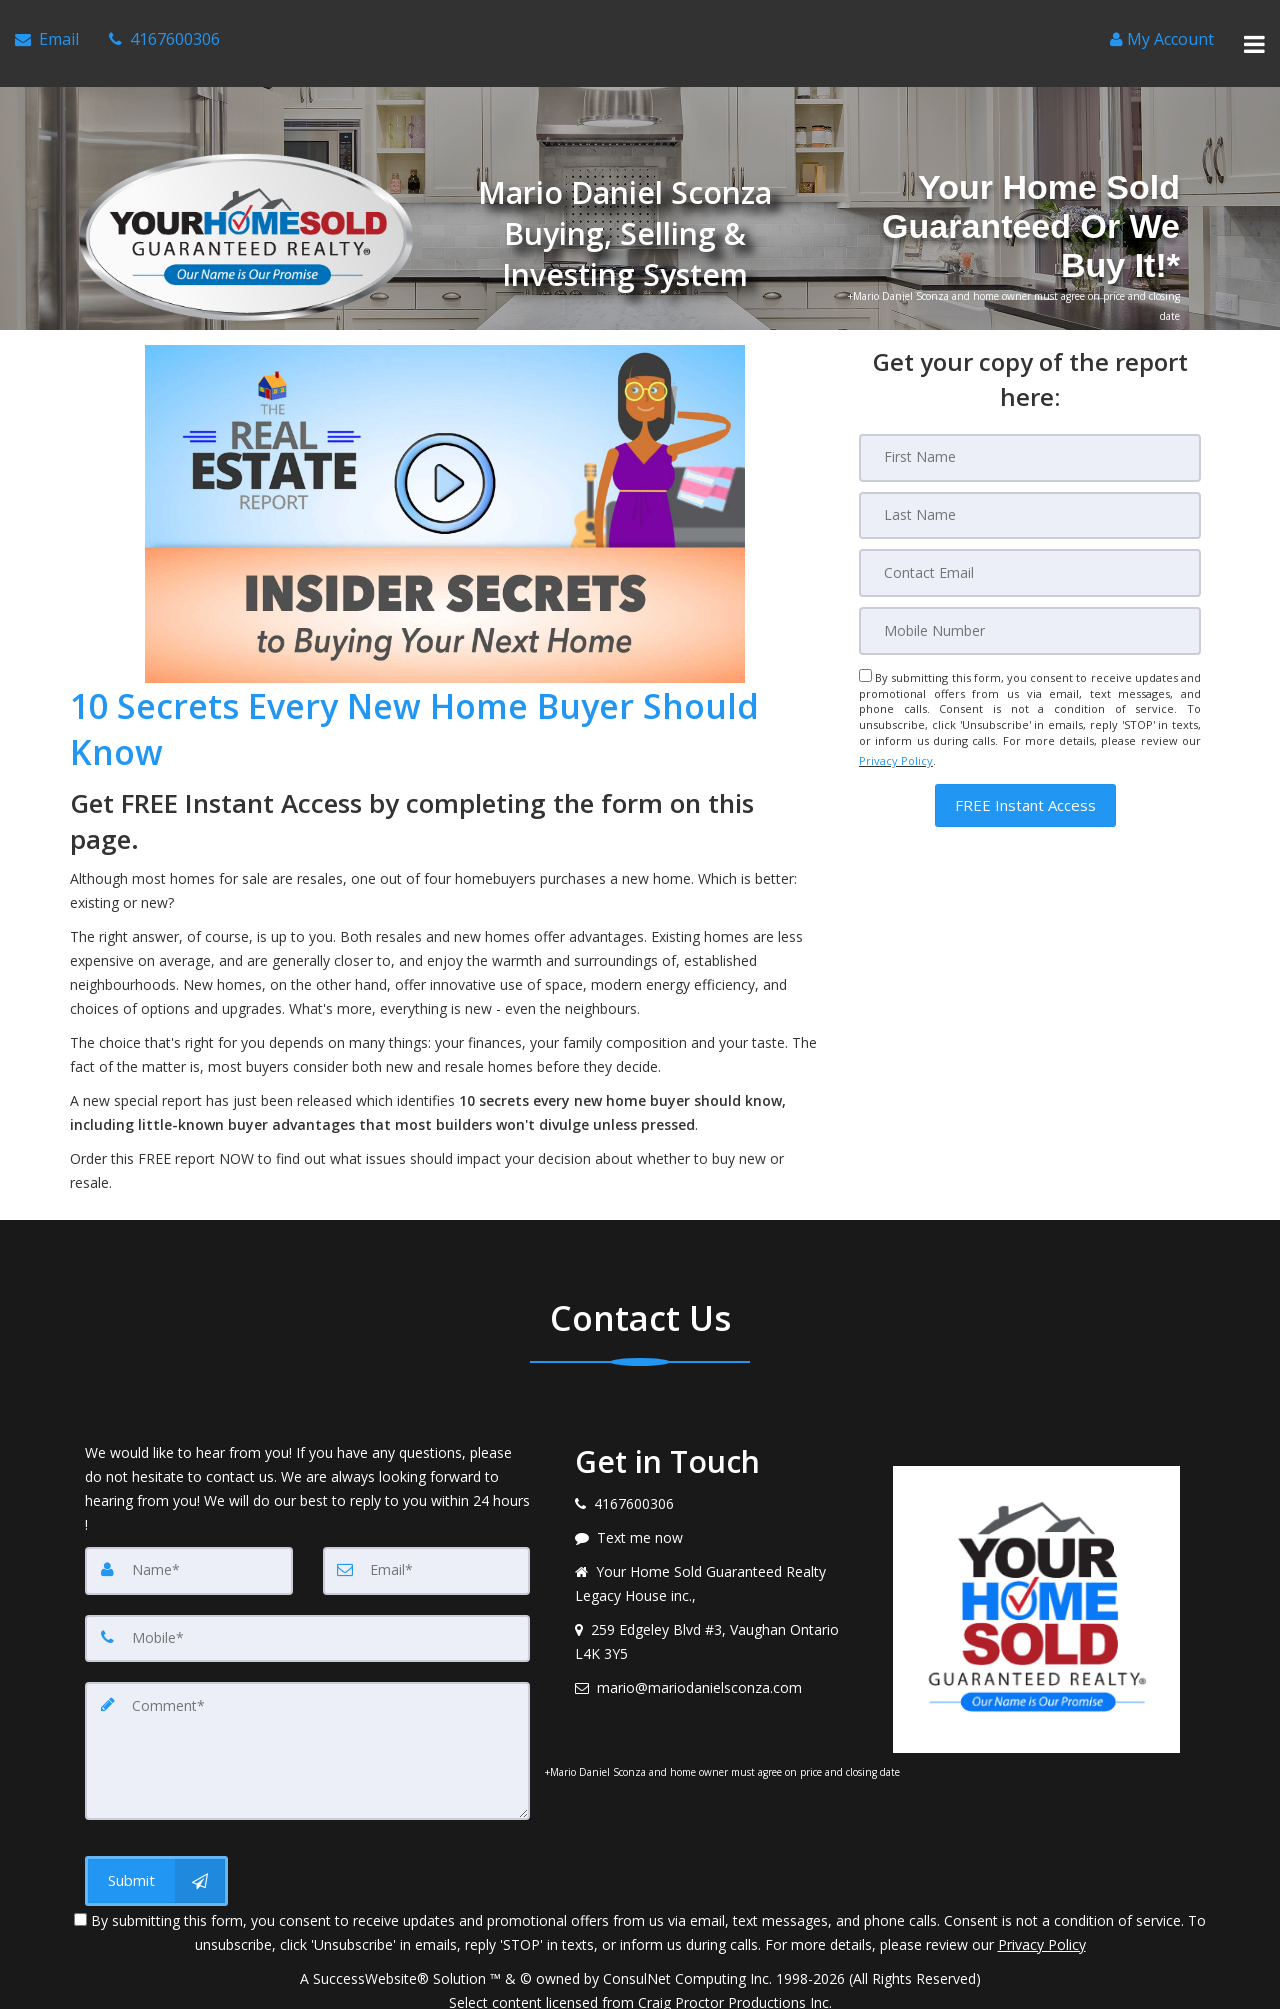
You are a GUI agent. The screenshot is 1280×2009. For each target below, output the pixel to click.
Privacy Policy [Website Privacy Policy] (896, 724)
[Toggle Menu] (1254, 31)
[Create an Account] (1162, 31)
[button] (1025, 763)
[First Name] (1030, 432)
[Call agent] (164, 31)
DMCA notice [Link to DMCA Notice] (640, 1986)
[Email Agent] (47, 31)
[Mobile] (1030, 600)
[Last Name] (1030, 488)
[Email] (1030, 544)
